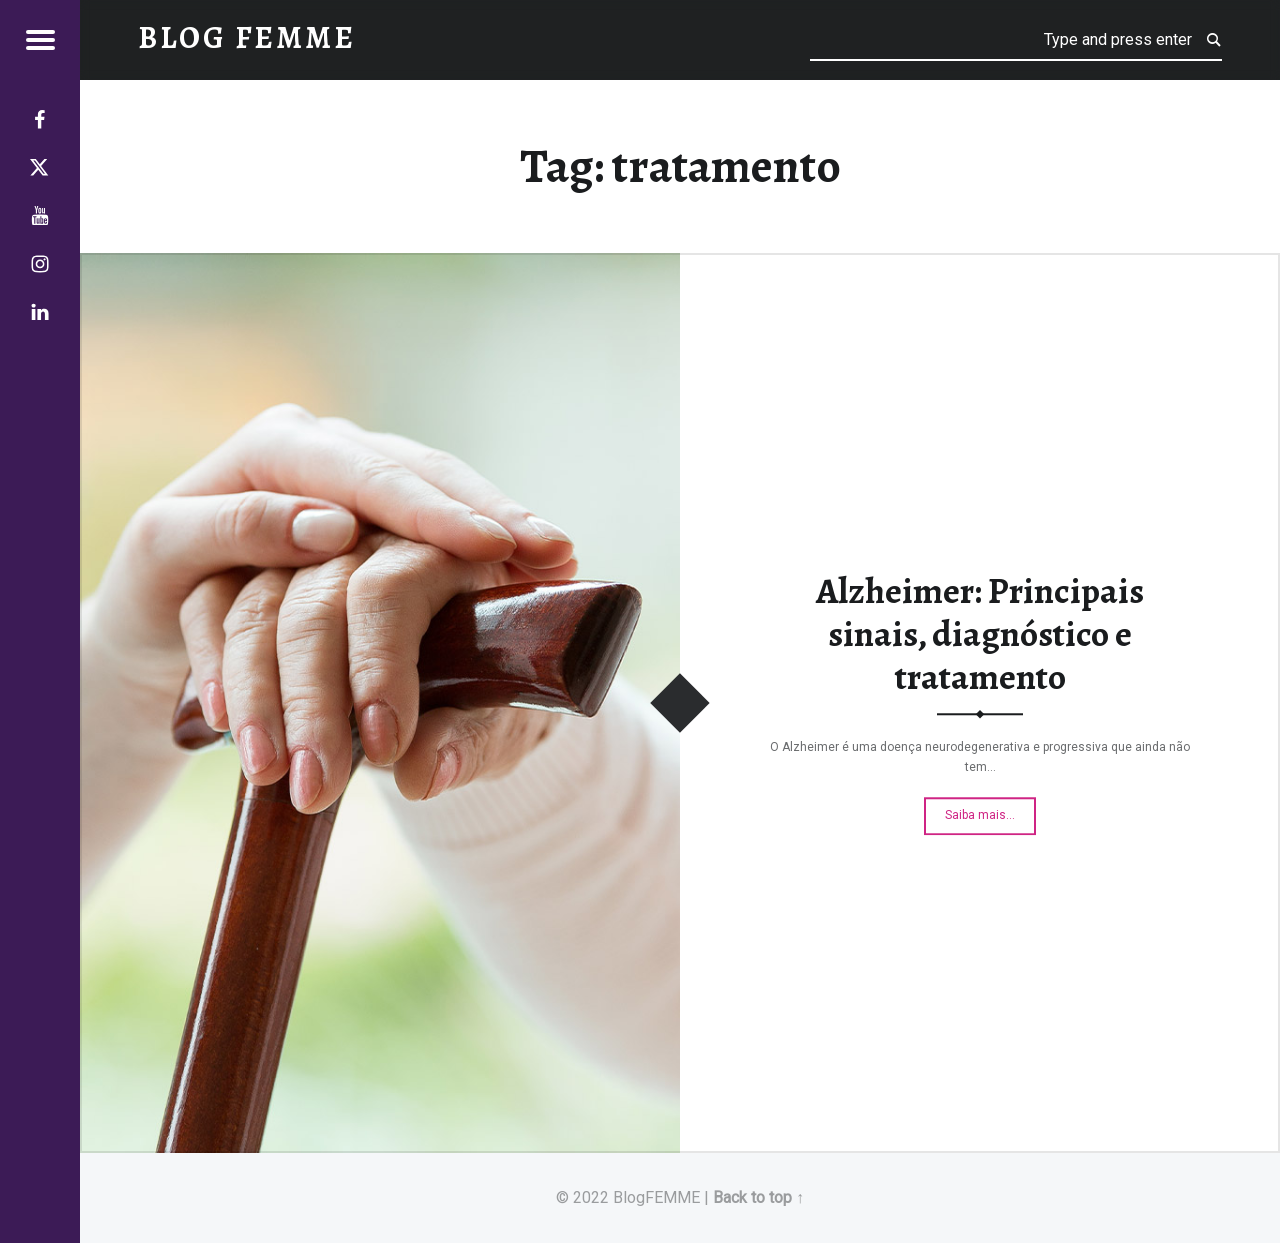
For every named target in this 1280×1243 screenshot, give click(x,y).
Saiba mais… (990, 810)
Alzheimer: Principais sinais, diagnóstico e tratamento (980, 634)
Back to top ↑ (758, 1197)
